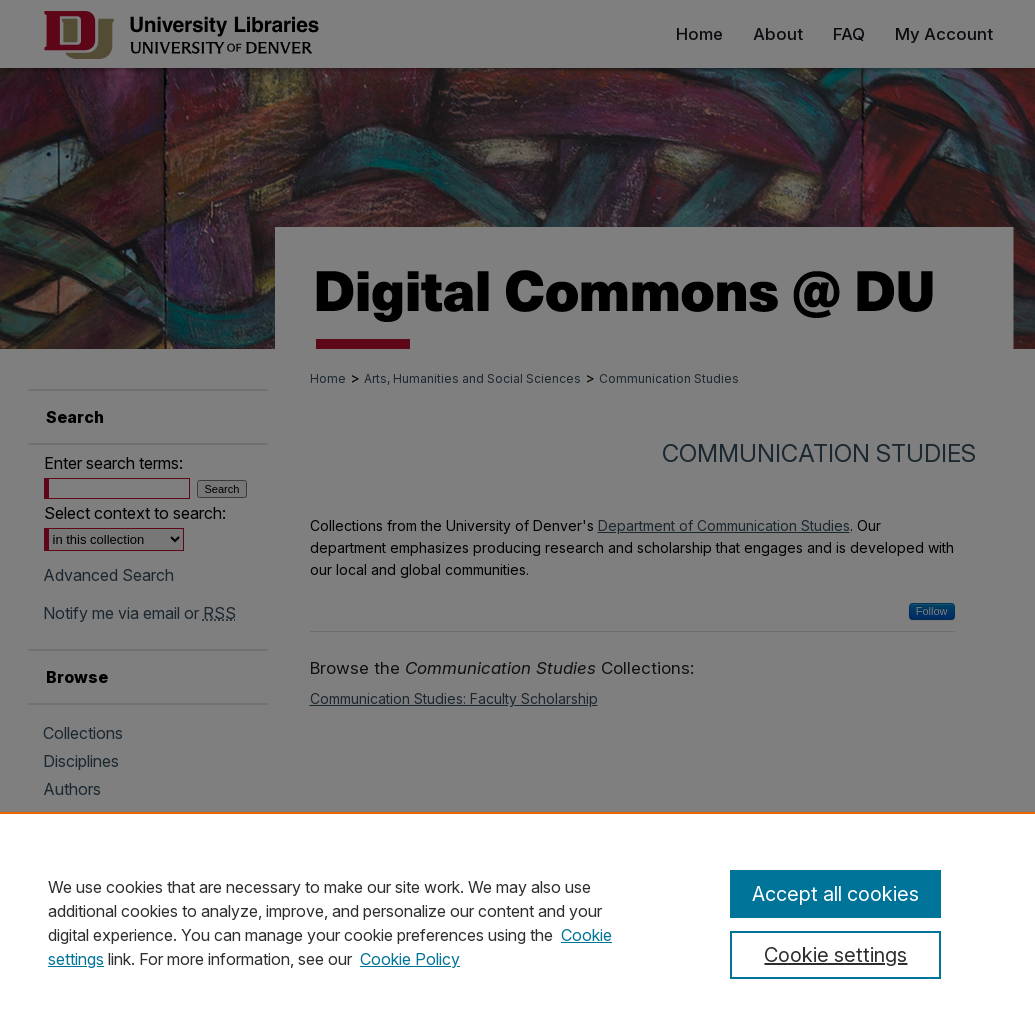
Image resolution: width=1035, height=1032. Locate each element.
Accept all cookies (835, 894)
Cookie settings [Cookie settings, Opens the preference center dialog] (835, 955)
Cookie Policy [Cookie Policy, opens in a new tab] (410, 959)
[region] (517, 922)
